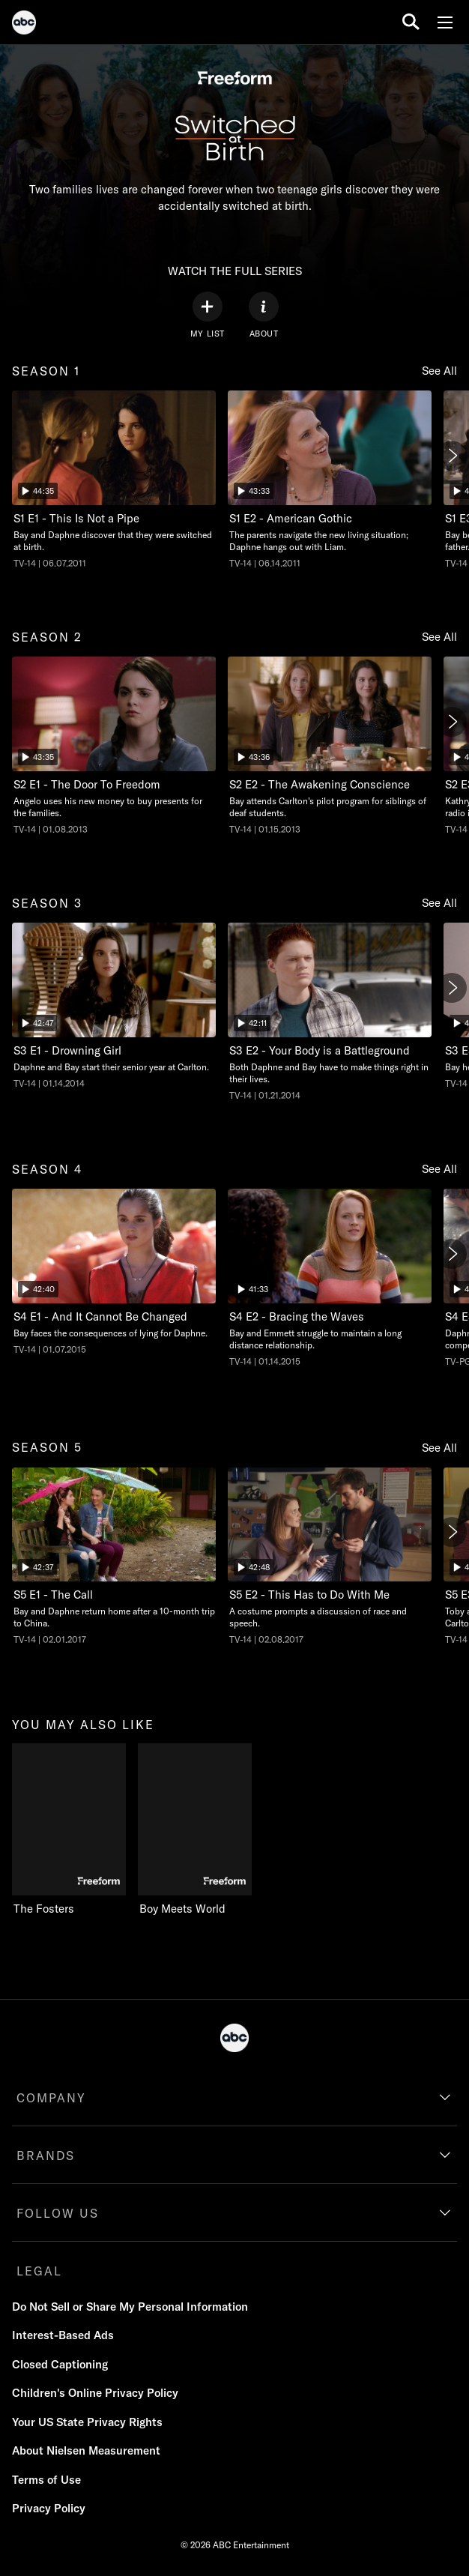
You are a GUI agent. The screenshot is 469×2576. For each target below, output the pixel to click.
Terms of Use (46, 2480)
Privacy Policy (48, 2508)
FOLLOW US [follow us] (57, 2213)
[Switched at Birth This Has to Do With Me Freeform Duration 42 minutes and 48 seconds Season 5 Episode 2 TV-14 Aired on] (330, 1557)
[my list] (207, 315)
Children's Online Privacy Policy (95, 2393)
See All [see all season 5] (439, 1448)
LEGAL (39, 2271)
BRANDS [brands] (45, 2155)
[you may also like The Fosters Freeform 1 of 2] (69, 1830)
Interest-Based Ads (63, 2335)
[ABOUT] (264, 315)
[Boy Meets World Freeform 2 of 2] (201, 1830)
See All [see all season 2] (439, 637)
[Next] (452, 456)
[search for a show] (411, 22)
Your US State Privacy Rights (87, 2422)
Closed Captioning (60, 2364)
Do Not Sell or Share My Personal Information (130, 2306)
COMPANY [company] (51, 2098)
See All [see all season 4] (439, 1169)
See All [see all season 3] (439, 903)
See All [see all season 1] (439, 371)
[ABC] (24, 24)
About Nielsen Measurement (86, 2450)
